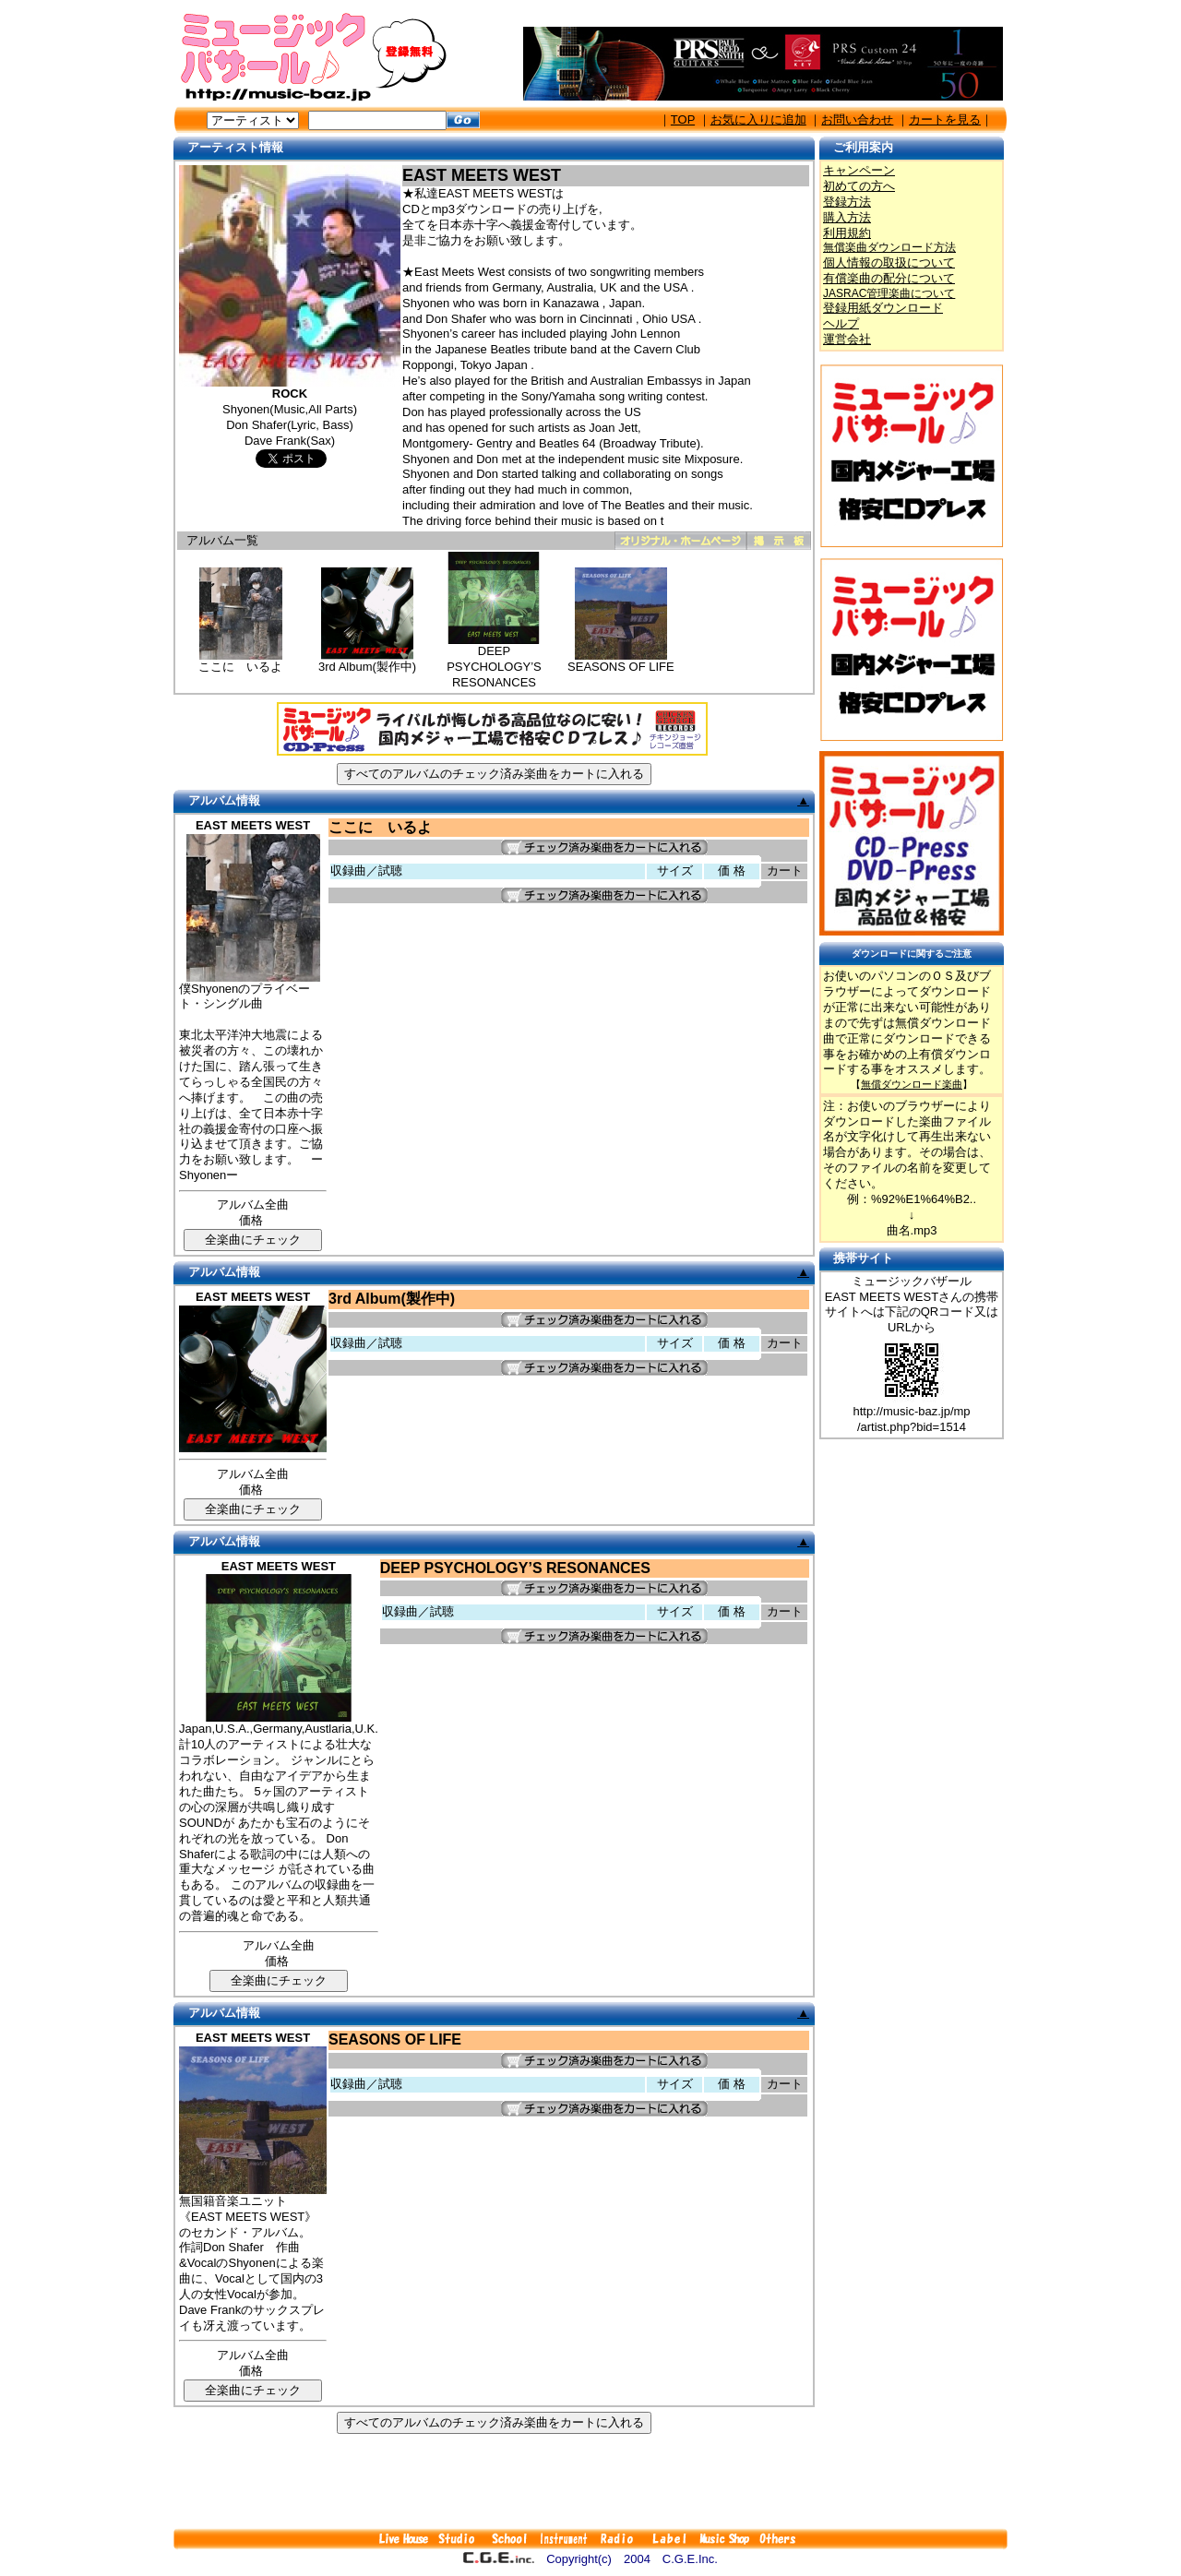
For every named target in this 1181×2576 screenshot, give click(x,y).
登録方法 (847, 202)
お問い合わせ (857, 119)
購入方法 (847, 217)
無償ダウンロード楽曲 (911, 1084)
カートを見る (945, 119)
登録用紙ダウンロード (883, 308)
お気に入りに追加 (758, 119)
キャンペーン (859, 170)
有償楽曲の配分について (889, 278)
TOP (683, 119)
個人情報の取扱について (889, 262)
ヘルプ (841, 323)
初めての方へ (859, 186)
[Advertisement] (590, 2480)
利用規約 (847, 233)
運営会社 (847, 339)
